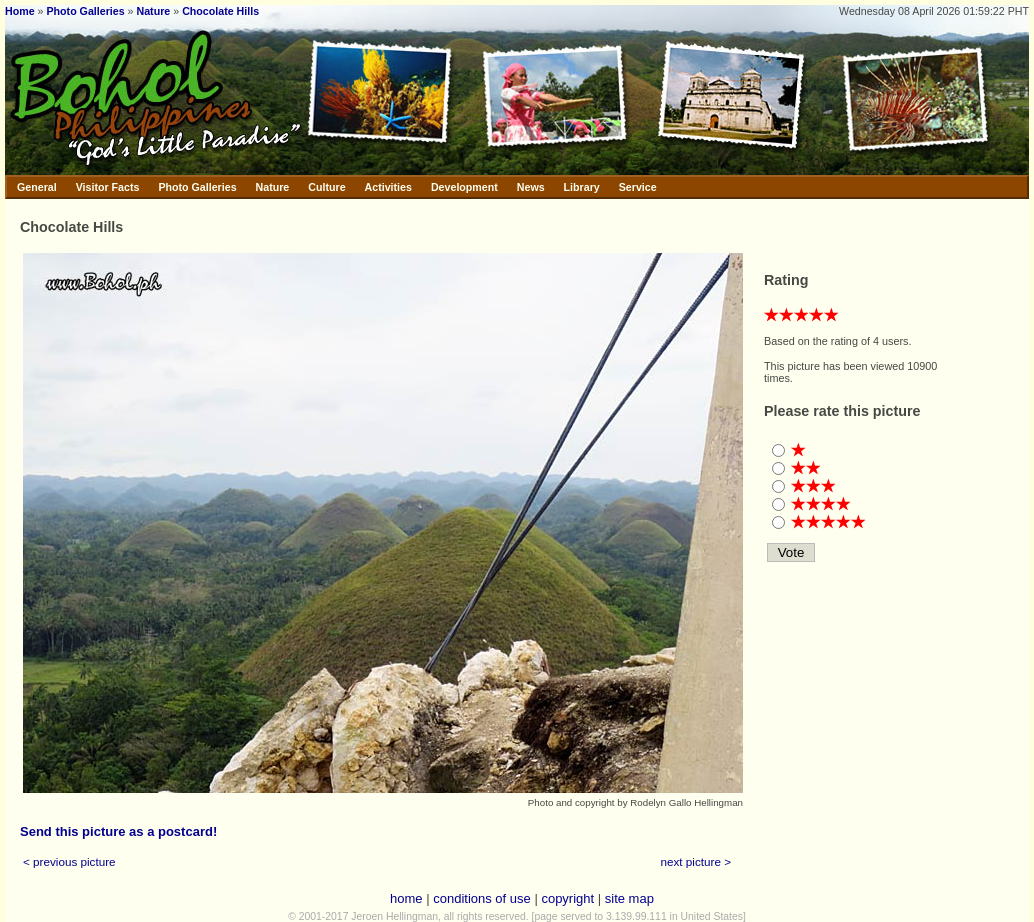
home (406, 898)
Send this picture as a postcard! (118, 831)
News (531, 187)
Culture (326, 187)
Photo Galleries (85, 11)
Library (582, 187)
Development (464, 187)
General (37, 187)
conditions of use (482, 898)
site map (629, 898)
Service (638, 187)
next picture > (696, 861)
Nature (154, 11)
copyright (567, 898)
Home (20, 11)
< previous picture (69, 861)
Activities (388, 187)
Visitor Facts (108, 187)
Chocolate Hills (220, 11)
